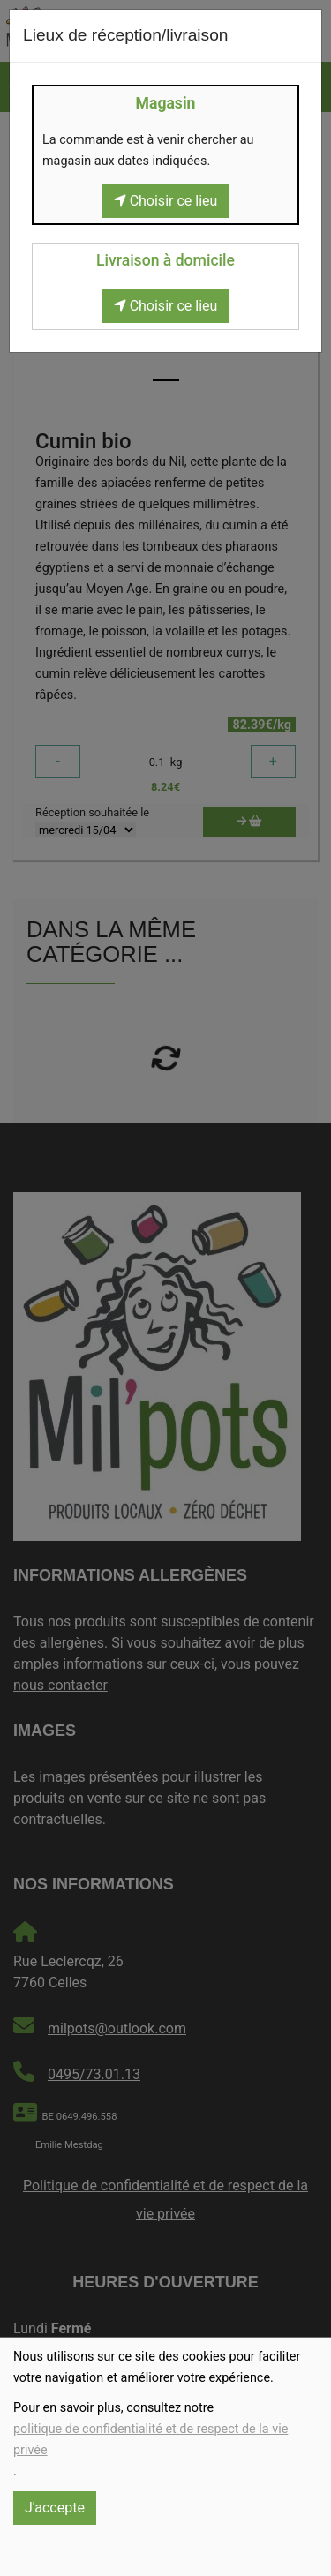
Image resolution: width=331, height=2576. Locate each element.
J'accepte (55, 2507)
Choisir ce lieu (166, 200)
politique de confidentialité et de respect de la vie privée (150, 2440)
